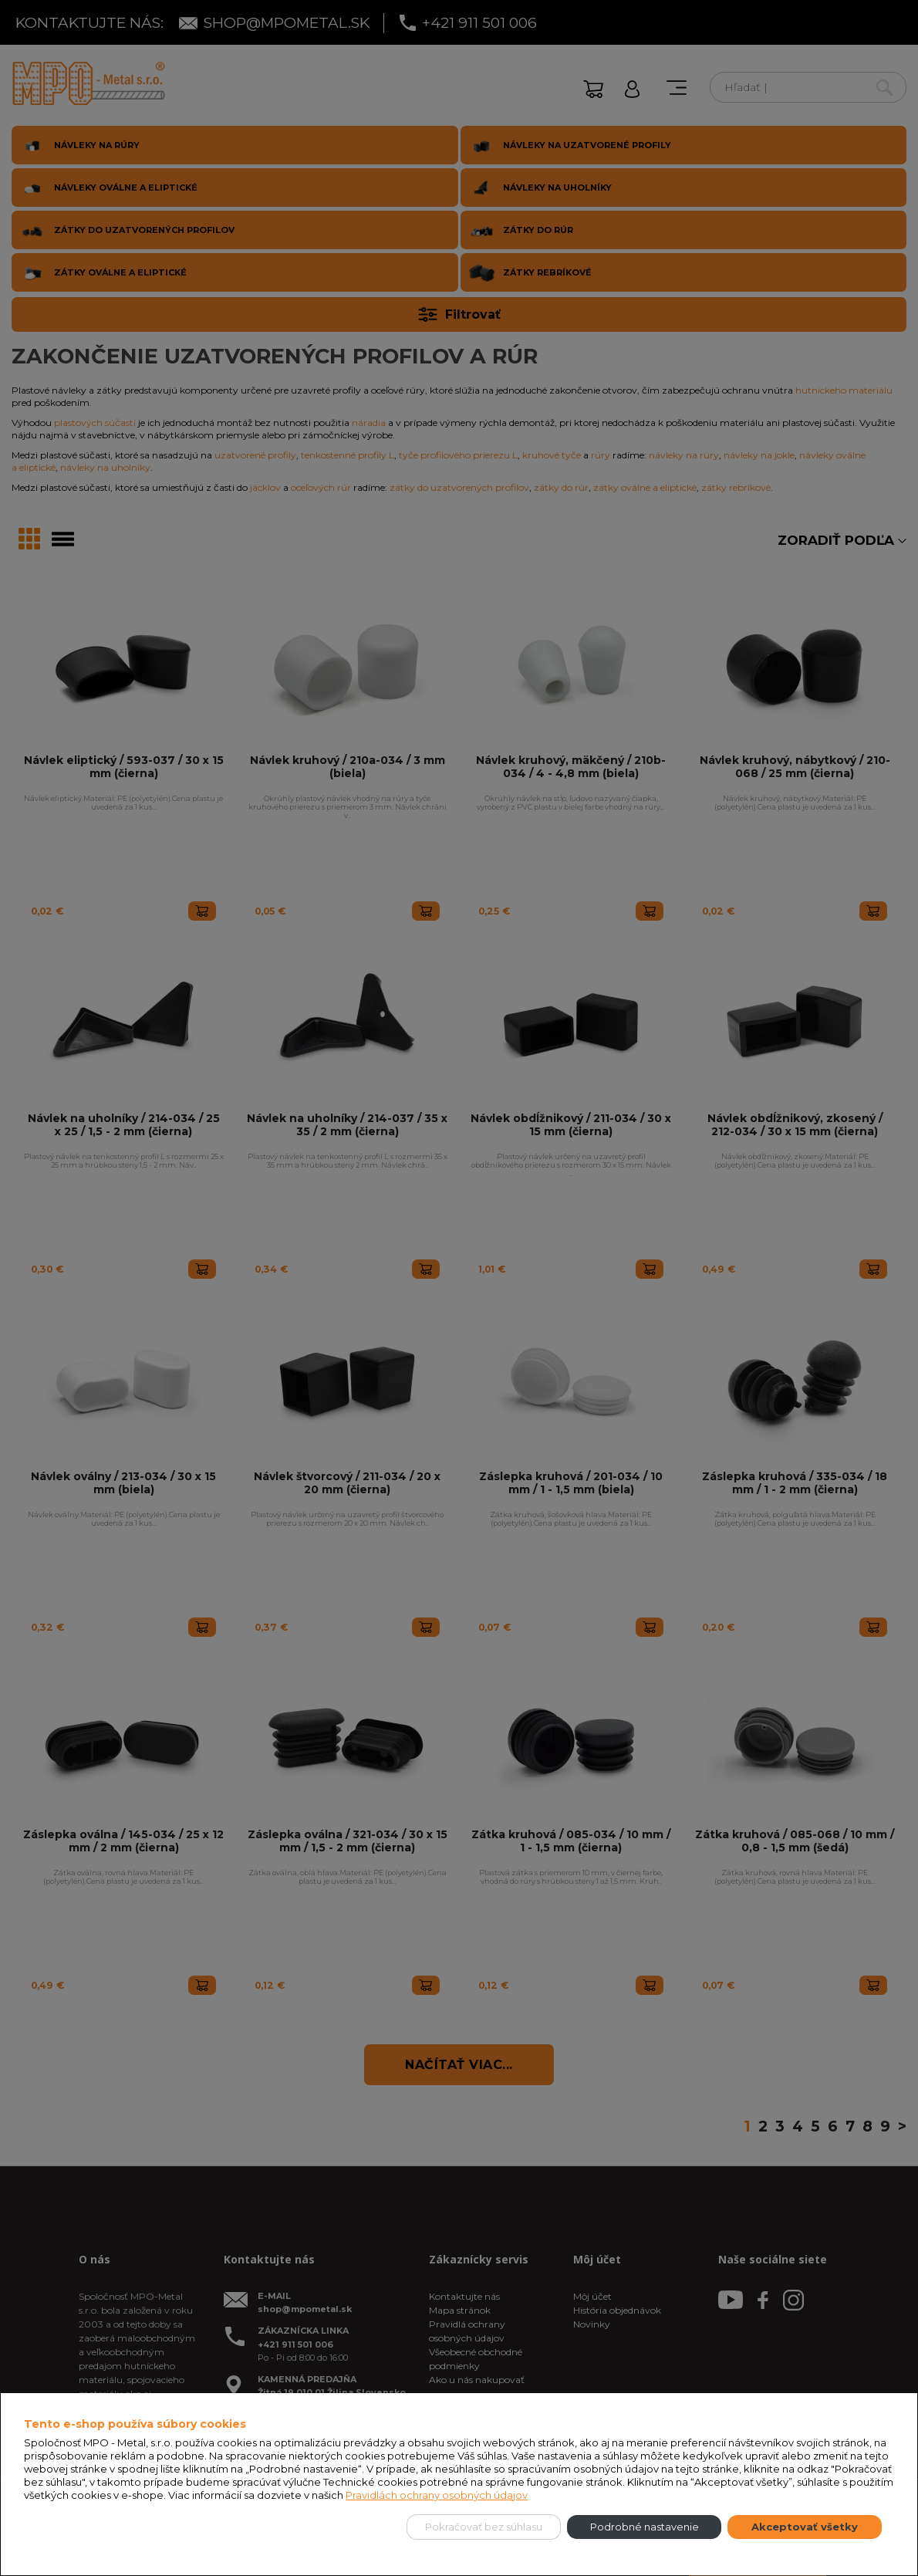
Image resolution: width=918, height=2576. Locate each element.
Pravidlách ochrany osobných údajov (437, 2495)
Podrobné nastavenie (644, 2526)
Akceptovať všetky (804, 2526)
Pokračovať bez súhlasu (483, 2526)
